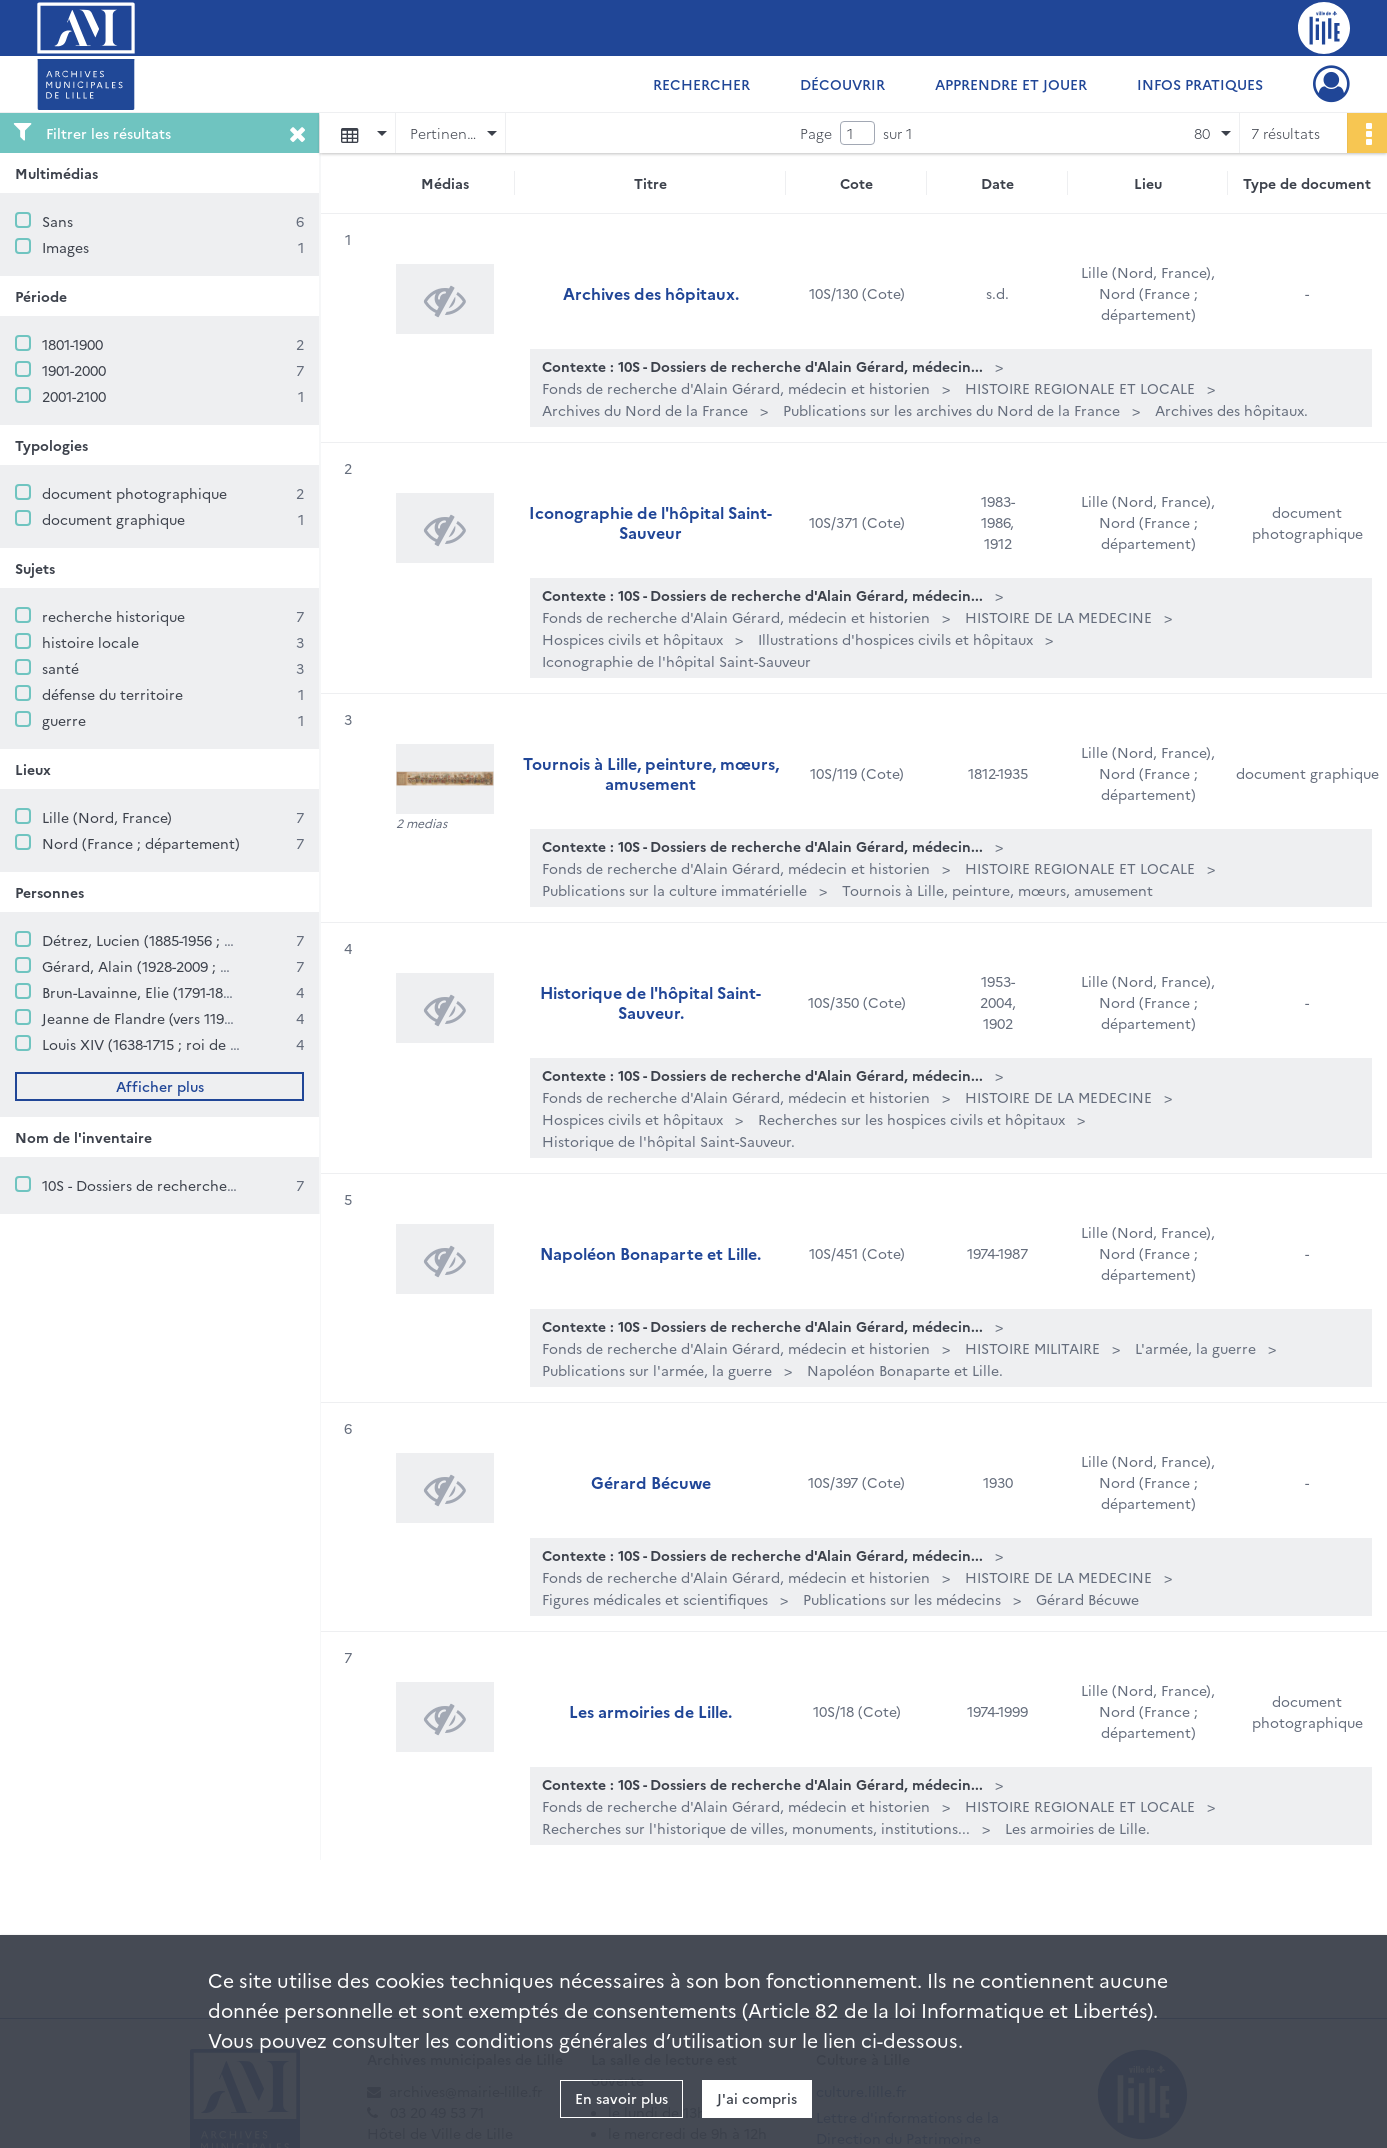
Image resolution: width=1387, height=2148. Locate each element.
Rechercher (701, 84)
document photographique (134, 493)
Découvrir (842, 84)
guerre (64, 720)
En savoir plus (621, 2098)
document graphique (113, 519)
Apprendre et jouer (1011, 84)
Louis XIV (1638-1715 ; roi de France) (161, 1044)
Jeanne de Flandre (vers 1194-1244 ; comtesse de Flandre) (231, 1018)
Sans (57, 221)
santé (60, 668)
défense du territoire (112, 694)
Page (816, 133)
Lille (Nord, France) (107, 817)
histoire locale (90, 642)
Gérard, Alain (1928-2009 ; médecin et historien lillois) (224, 966)
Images (65, 247)
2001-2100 (74, 396)
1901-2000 (74, 370)
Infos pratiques (1200, 84)
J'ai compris (757, 2098)
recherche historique (113, 616)
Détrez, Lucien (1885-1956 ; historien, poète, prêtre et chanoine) (258, 940)
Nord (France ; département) (141, 843)
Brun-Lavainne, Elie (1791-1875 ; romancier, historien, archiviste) (255, 992)
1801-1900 (72, 344)
